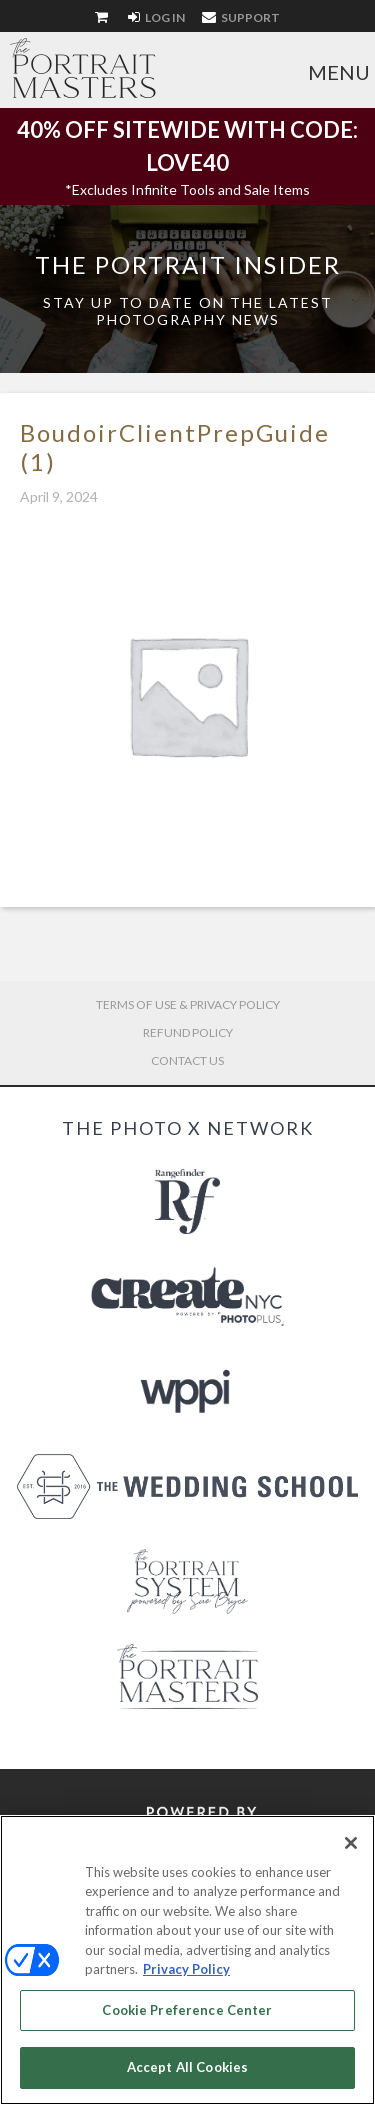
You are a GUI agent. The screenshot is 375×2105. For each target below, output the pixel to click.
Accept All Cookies (187, 2067)
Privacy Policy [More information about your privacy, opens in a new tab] (186, 1969)
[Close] (351, 1843)
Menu (339, 72)
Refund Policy (188, 1032)
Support (241, 17)
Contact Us (187, 1060)
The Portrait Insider (188, 264)
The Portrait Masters (83, 68)
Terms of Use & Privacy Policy (188, 1004)
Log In (156, 17)
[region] (187, 1960)
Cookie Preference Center (187, 2010)
